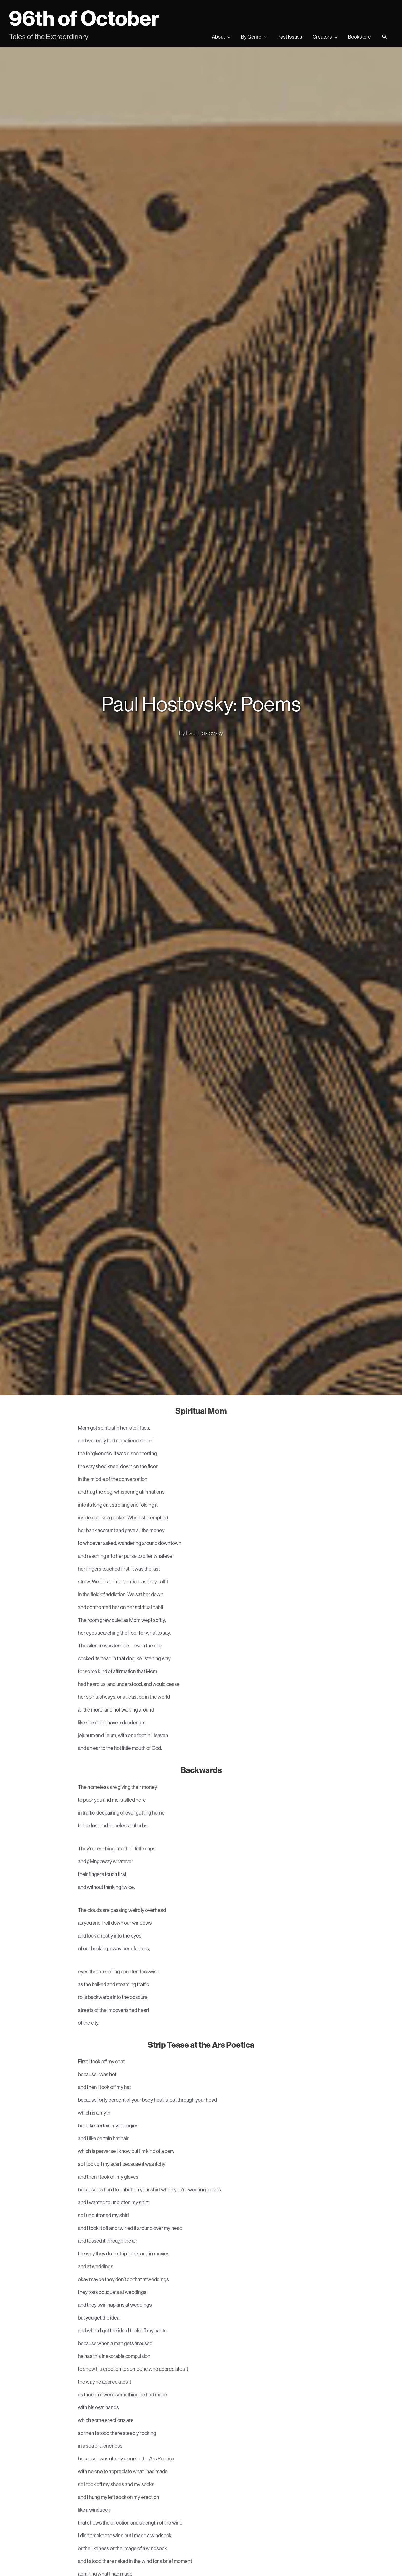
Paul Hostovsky (204, 733)
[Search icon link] (384, 37)
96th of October (84, 18)
